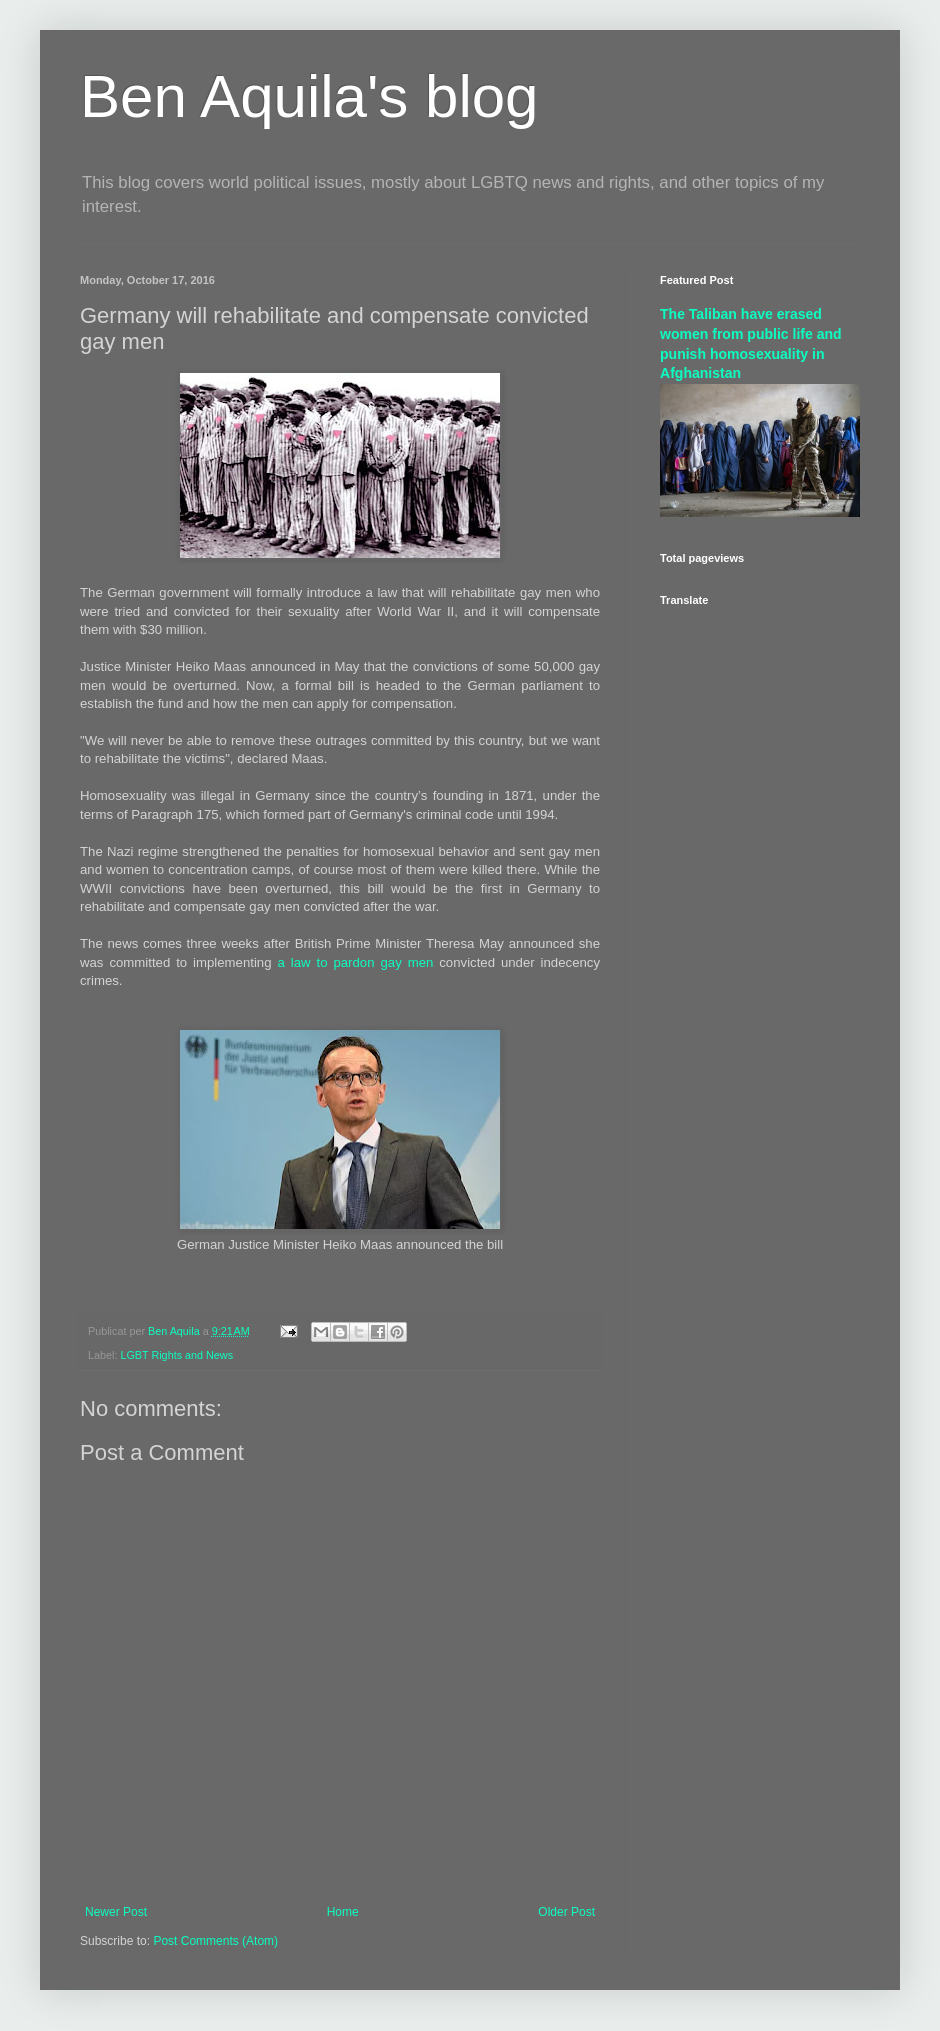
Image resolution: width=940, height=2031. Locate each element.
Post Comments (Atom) (215, 1941)
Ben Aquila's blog (309, 96)
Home (343, 1912)
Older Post (566, 1912)
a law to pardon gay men (356, 962)
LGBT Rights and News (176, 1355)
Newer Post (116, 1912)
